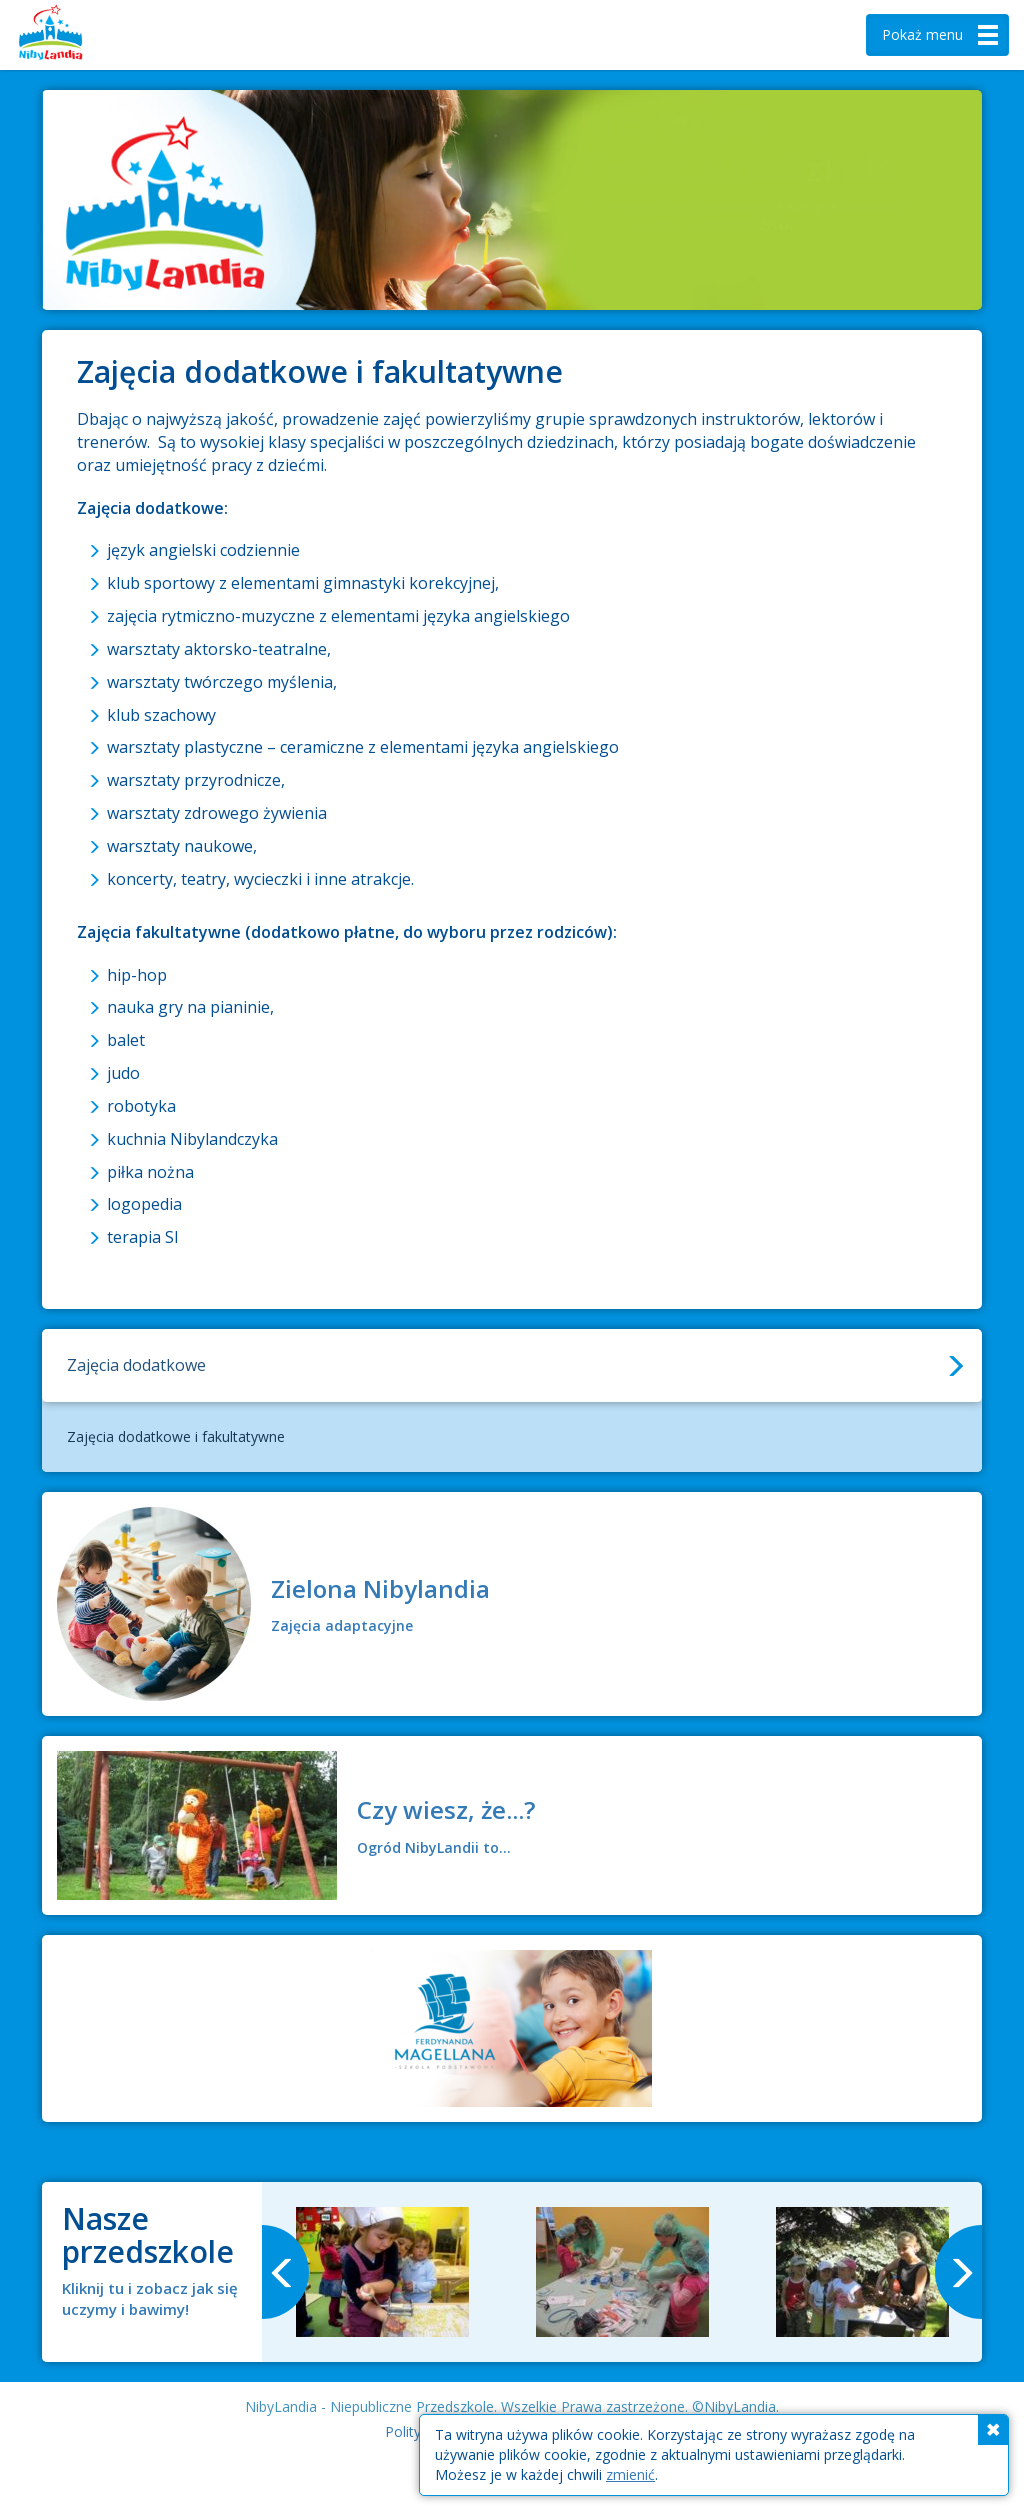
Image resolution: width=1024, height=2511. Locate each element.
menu (942, 34)
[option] (382, 2272)
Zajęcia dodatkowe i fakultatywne (176, 1436)
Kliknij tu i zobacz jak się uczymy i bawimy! (150, 2298)
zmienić (630, 2474)
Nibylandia (80, 35)
